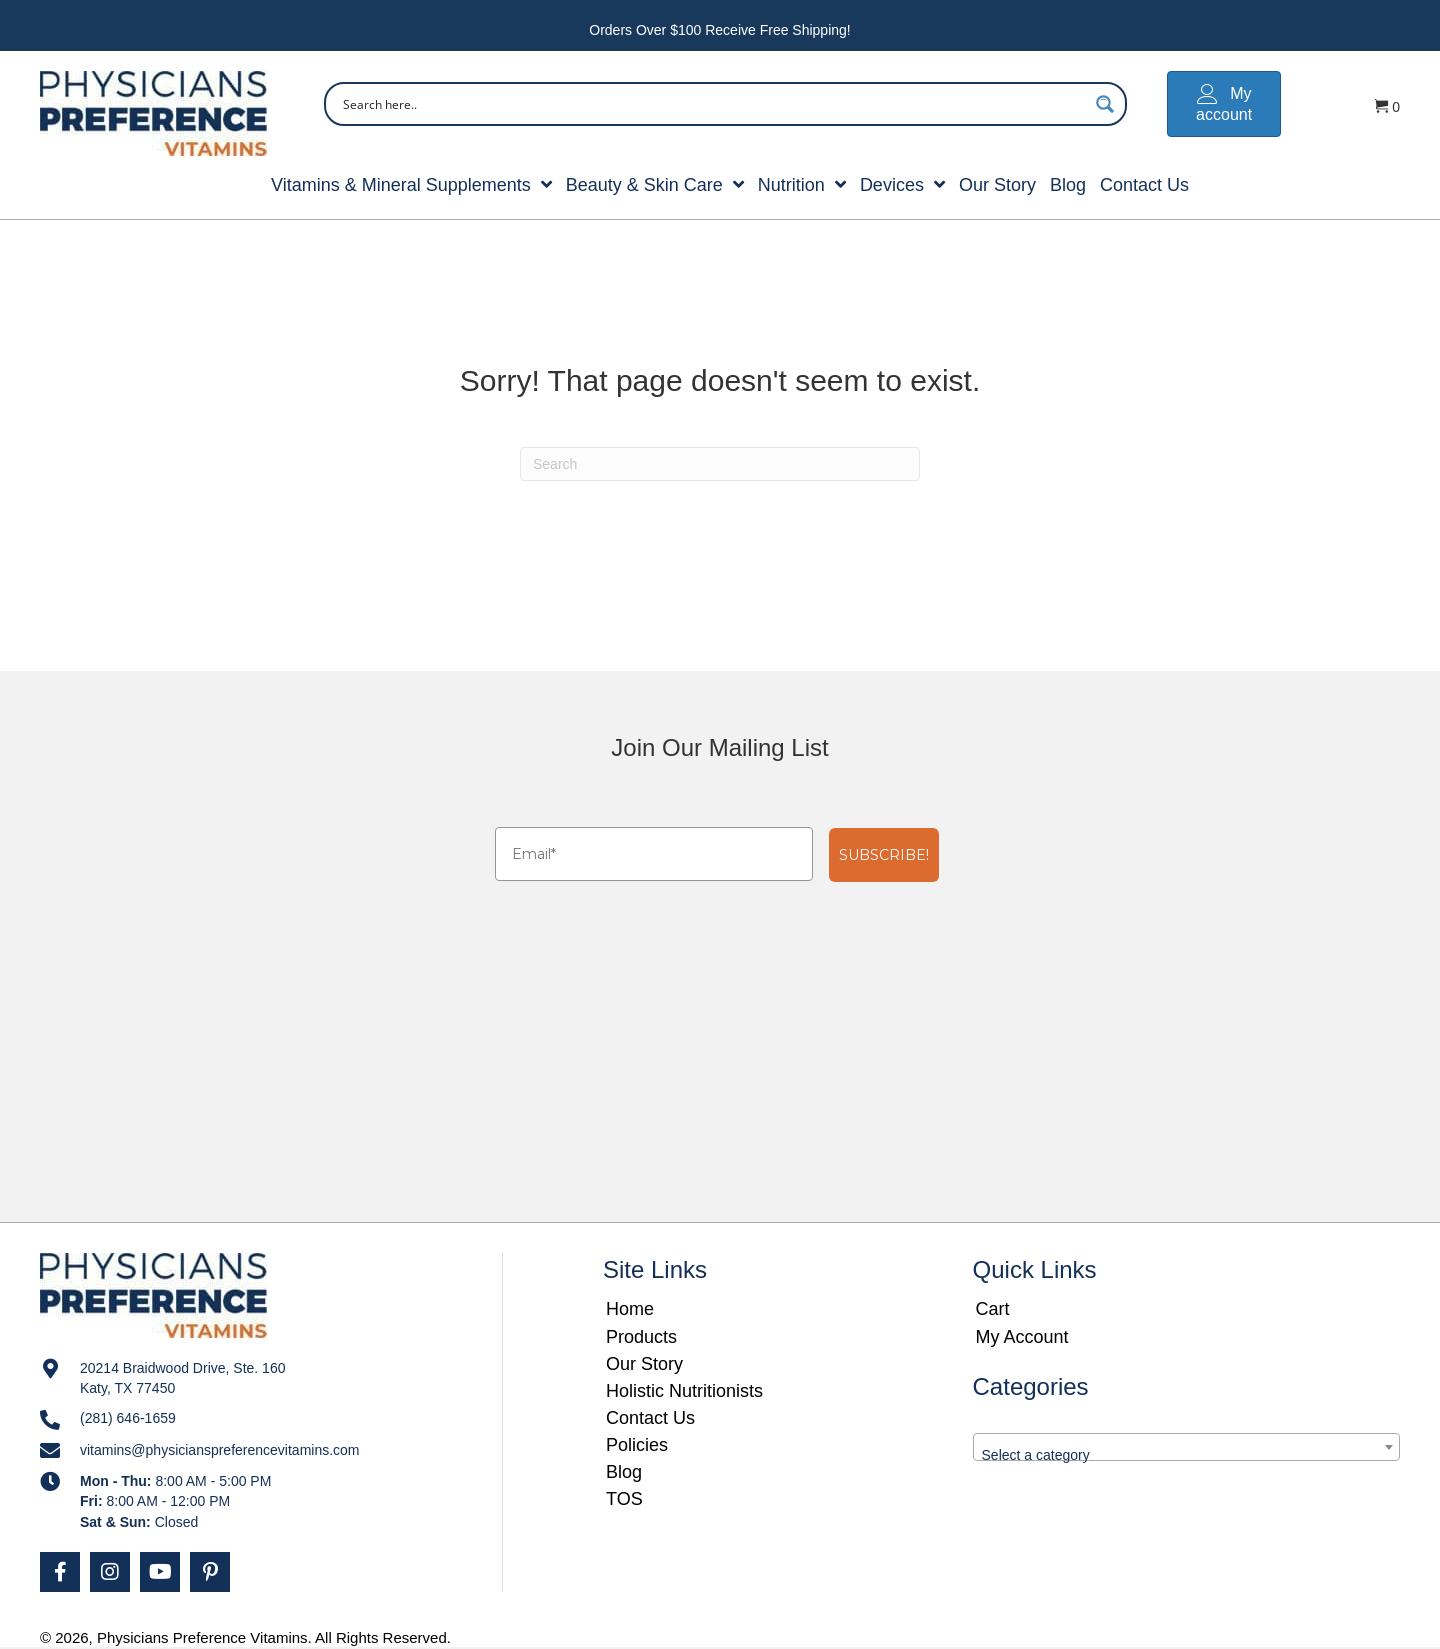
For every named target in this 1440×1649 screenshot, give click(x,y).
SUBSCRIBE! (884, 855)
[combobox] (1186, 1447)
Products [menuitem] (641, 1337)
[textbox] (1186, 1455)
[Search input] (713, 104)
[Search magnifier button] (1105, 104)
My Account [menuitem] (1022, 1337)
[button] (60, 1572)
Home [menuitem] (630, 1309)
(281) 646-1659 (128, 1418)
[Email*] (654, 854)
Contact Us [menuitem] (650, 1418)
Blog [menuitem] (624, 1472)
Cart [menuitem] (993, 1309)
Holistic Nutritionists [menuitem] (684, 1391)
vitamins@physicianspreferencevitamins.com (220, 1450)
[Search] (720, 464)
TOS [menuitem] (624, 1499)
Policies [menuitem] (637, 1445)
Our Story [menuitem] (644, 1364)
